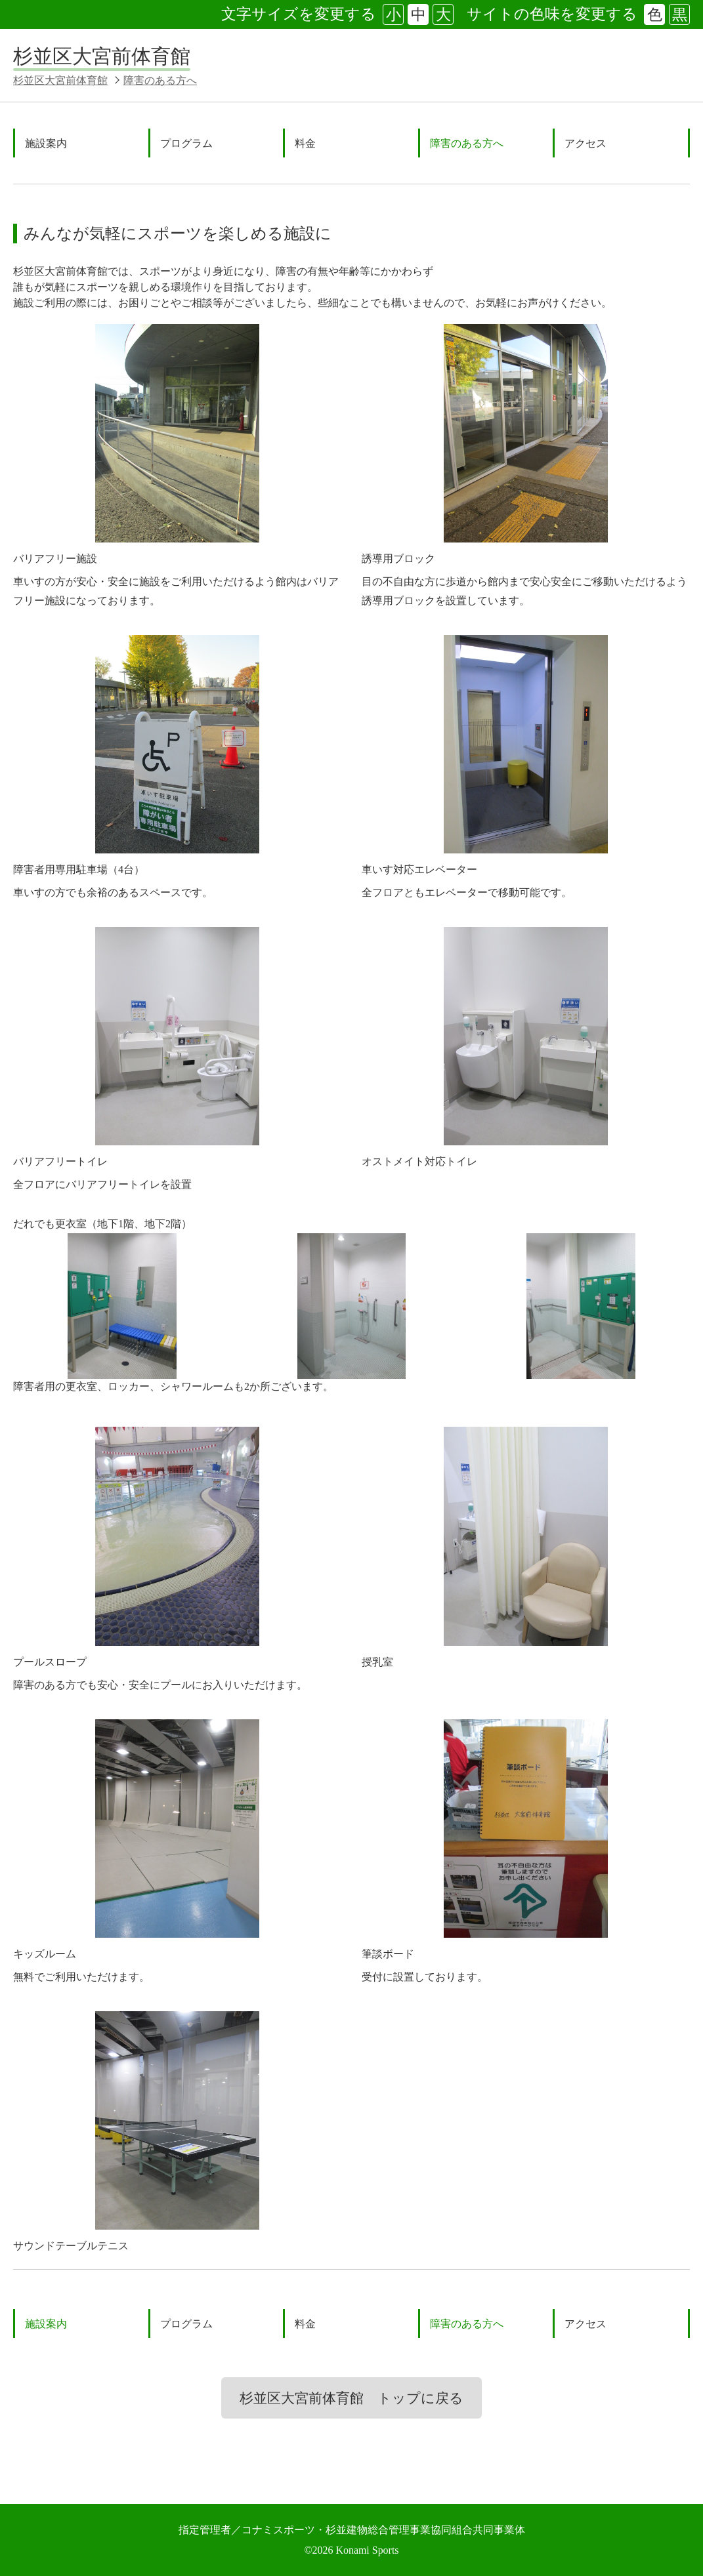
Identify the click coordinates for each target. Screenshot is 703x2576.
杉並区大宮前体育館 (101, 56)
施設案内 (46, 143)
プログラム (186, 143)
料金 (305, 143)
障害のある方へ (160, 80)
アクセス (586, 143)
